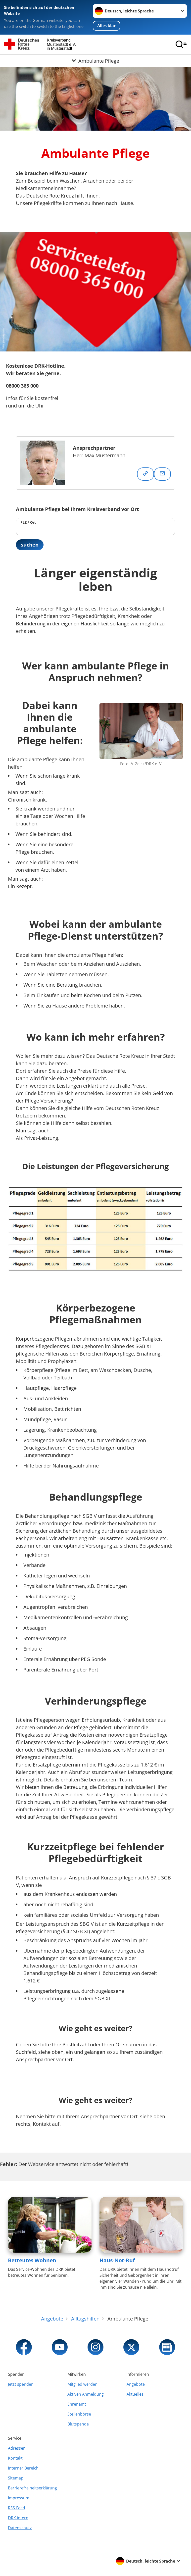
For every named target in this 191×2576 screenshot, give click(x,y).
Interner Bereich (23, 2468)
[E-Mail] (162, 474)
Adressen (17, 2448)
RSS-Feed (16, 2508)
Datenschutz (20, 2527)
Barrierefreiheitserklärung (32, 2488)
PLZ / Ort (28, 522)
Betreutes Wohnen (32, 2260)
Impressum (18, 2498)
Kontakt (15, 2458)
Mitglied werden (82, 2384)
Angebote (136, 2384)
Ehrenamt (76, 2404)
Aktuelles (135, 2394)
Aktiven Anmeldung (85, 2394)
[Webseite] (145, 474)
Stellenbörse (79, 2414)
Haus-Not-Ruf (117, 2260)
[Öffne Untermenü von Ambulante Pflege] (95, 61)
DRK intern (18, 2518)
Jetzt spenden (21, 2384)
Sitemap (15, 2478)
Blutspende (78, 2424)
